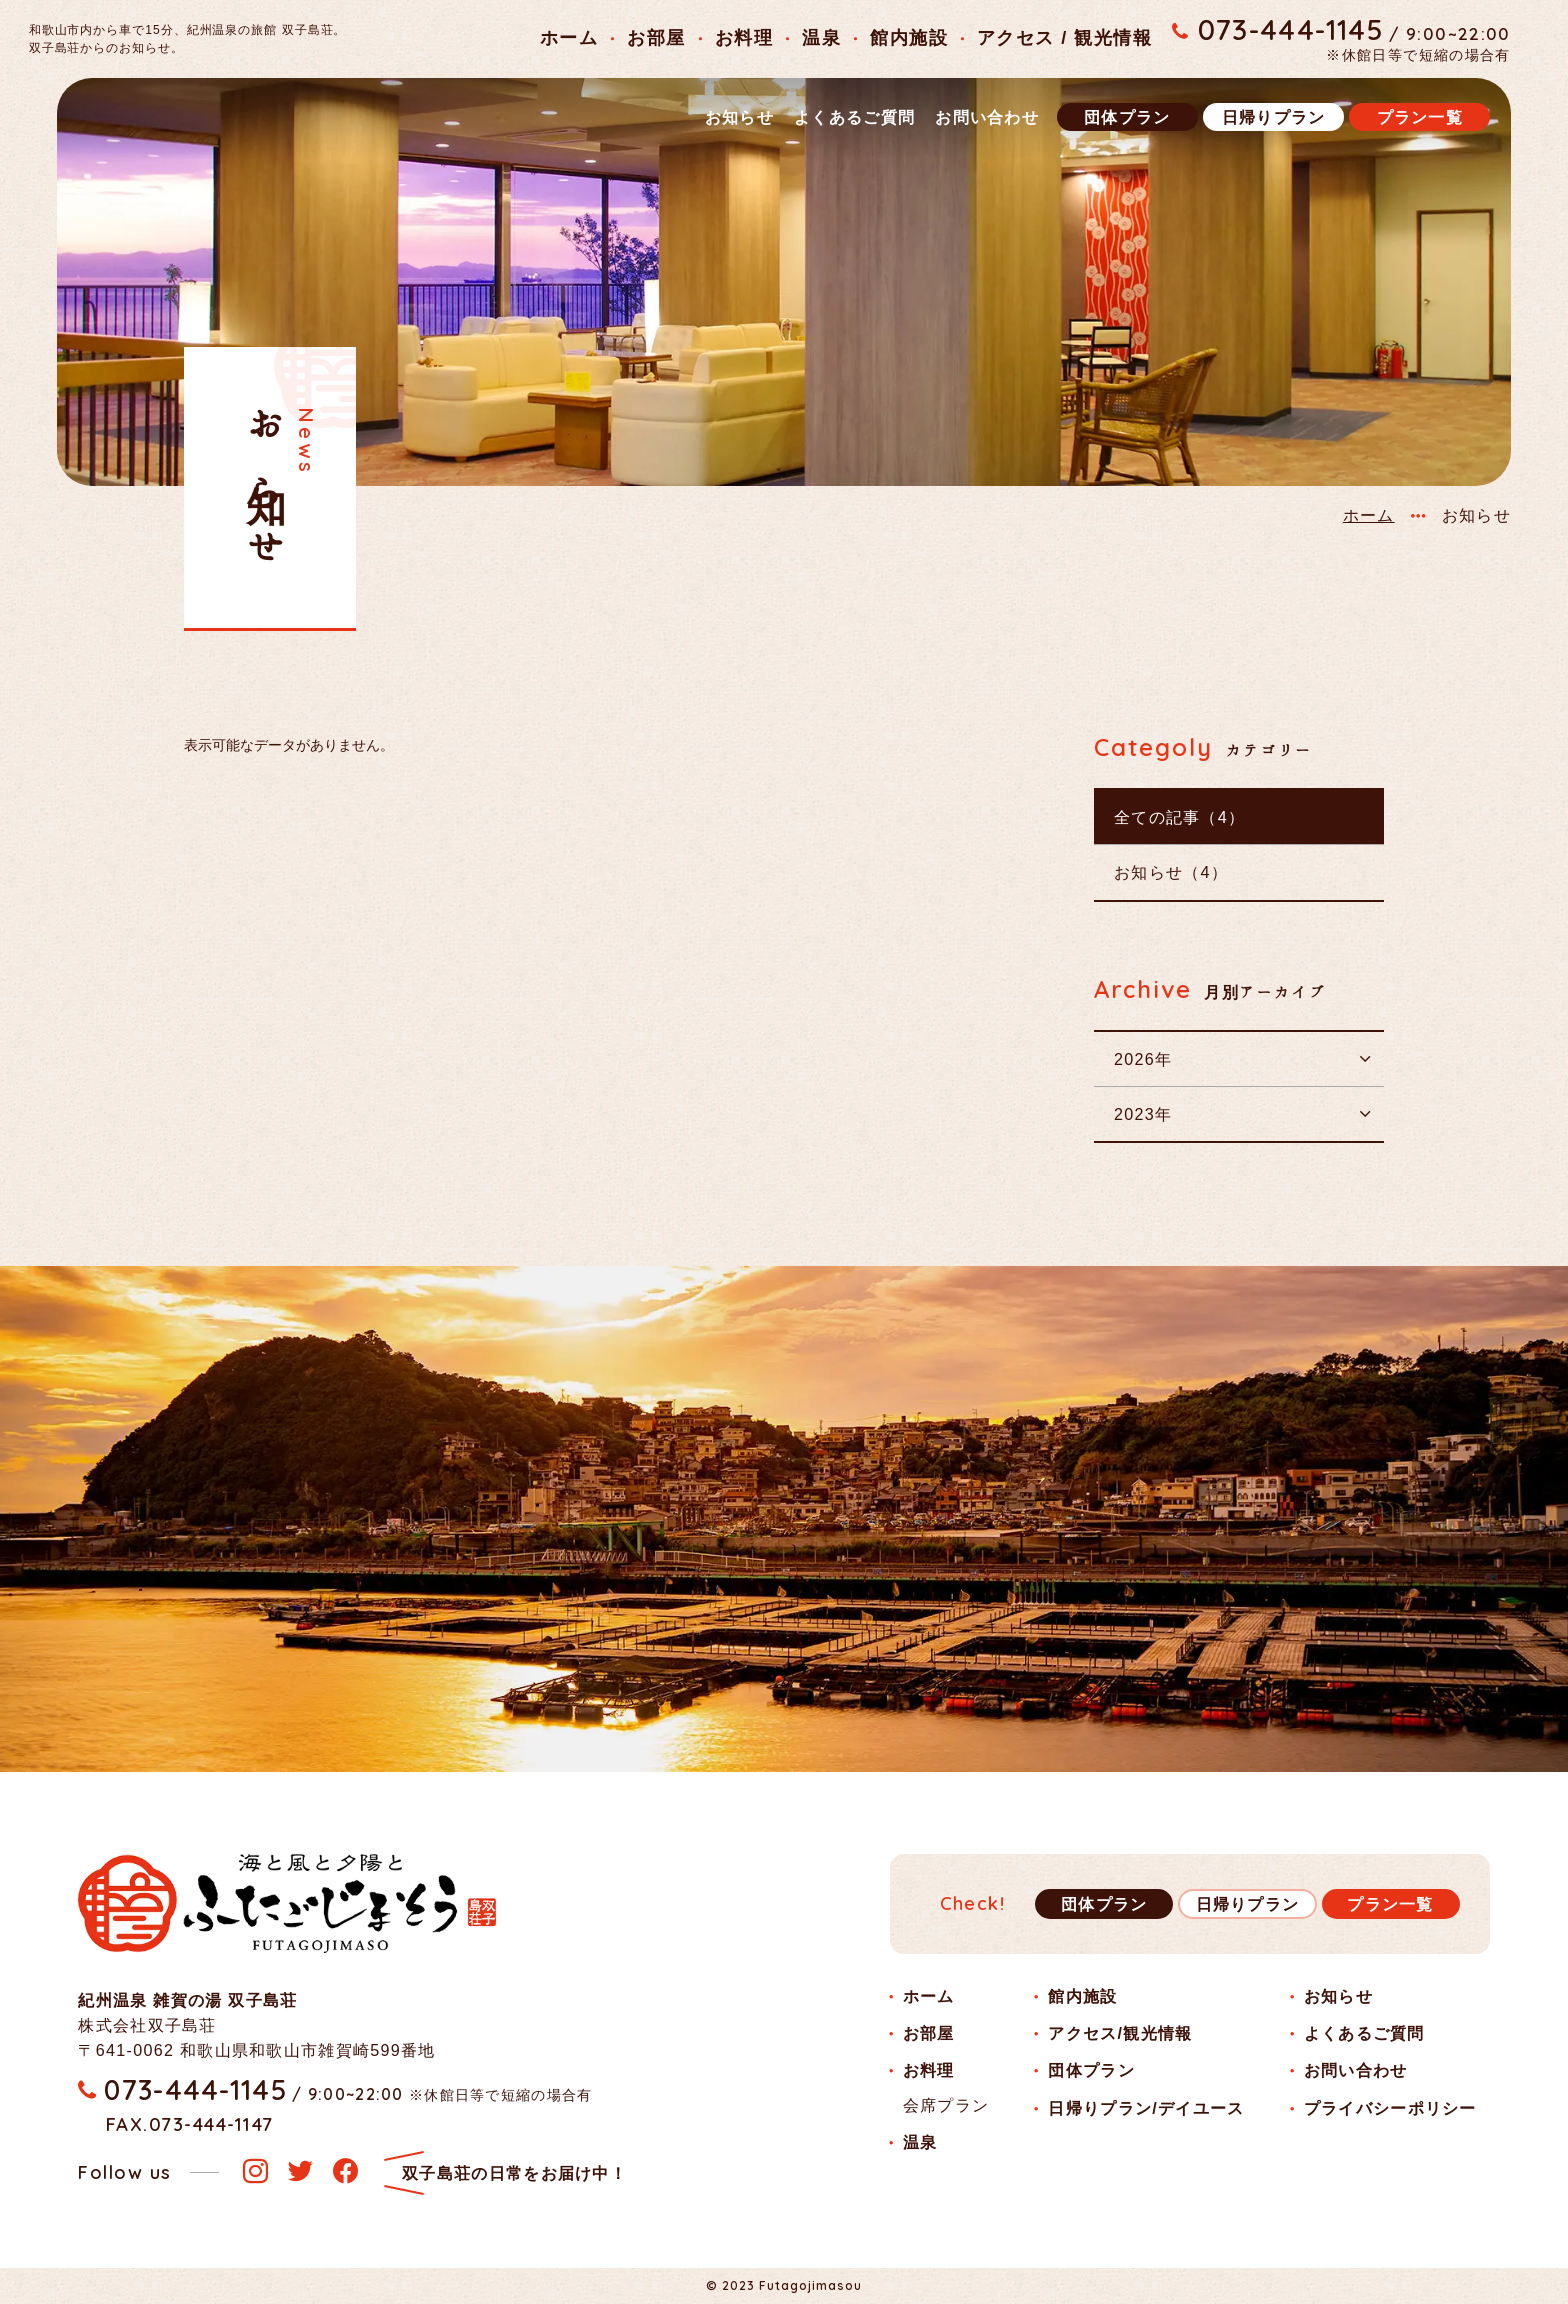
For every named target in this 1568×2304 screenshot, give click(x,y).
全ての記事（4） (1179, 817)
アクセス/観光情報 (1120, 2033)
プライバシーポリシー (1390, 2108)
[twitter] (300, 2172)
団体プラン (1127, 117)
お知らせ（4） (1171, 872)
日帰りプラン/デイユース (1146, 2108)
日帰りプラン (1274, 117)
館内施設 (909, 38)
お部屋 (656, 38)
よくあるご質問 (854, 117)
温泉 (821, 38)
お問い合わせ (987, 117)
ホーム (569, 38)
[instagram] (255, 2172)
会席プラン (946, 2105)
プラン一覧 (1420, 117)
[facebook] (345, 2172)
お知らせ (739, 117)
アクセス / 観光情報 (1064, 38)
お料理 (744, 38)
